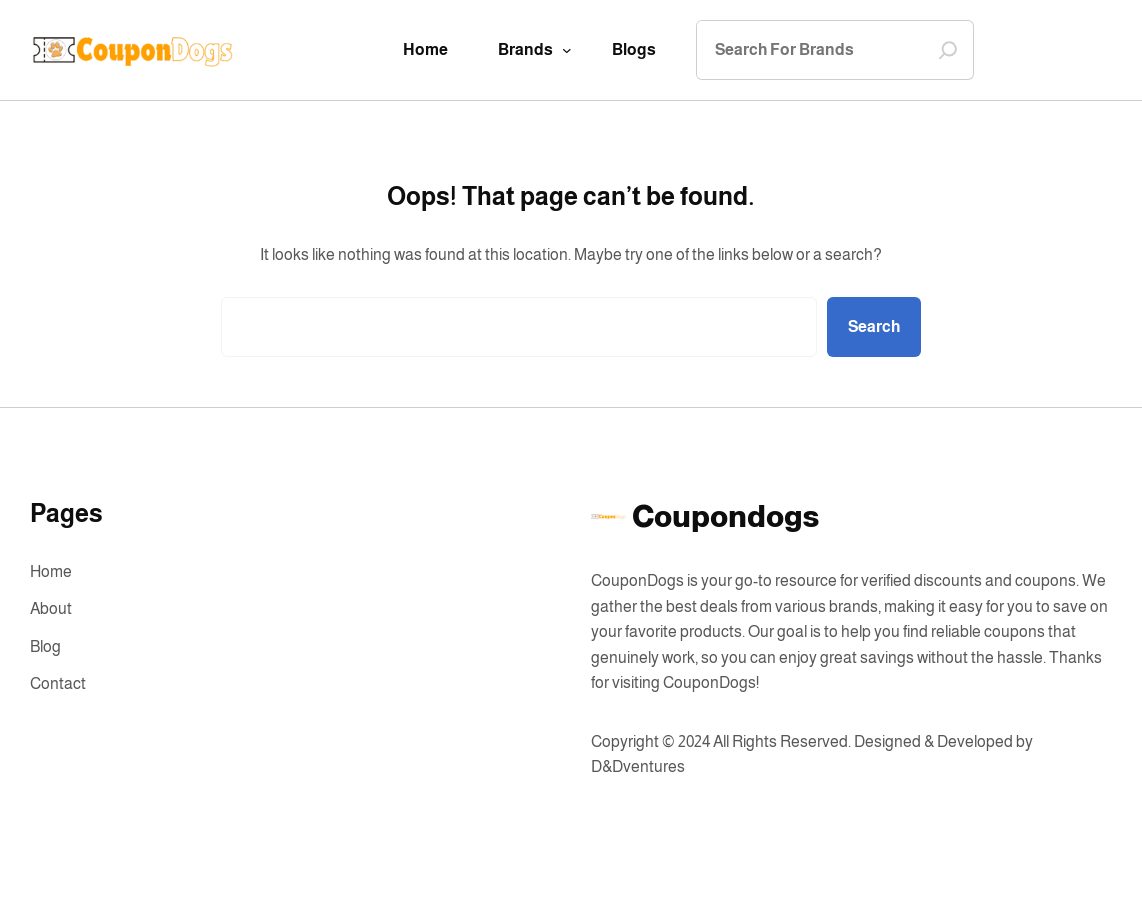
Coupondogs (725, 516)
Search (874, 326)
